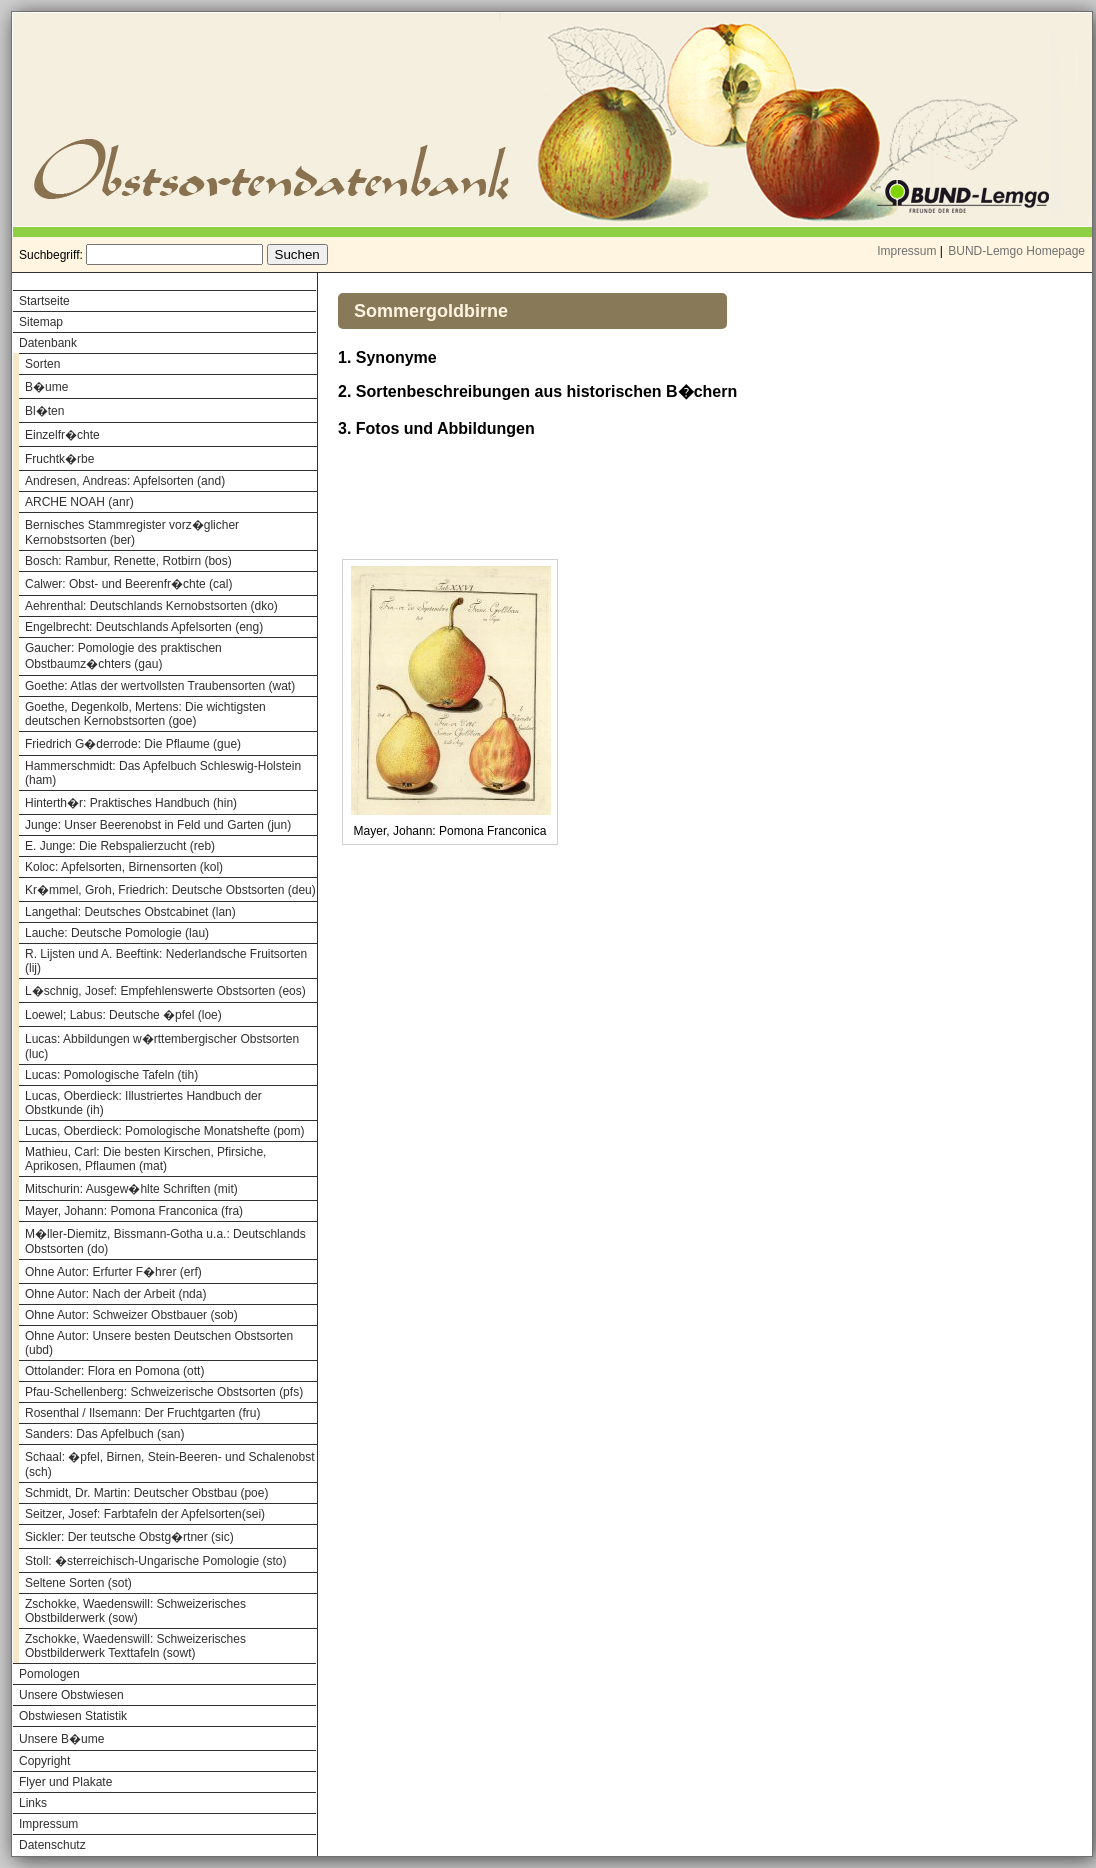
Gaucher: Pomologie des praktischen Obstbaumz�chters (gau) (123, 656)
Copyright (44, 1761)
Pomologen (49, 1674)
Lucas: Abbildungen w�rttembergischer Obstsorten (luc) (162, 1046)
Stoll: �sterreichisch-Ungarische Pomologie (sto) (155, 1561)
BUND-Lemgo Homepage (1016, 251)
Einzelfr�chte (62, 435)
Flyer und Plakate (65, 1782)
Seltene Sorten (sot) (78, 1583)
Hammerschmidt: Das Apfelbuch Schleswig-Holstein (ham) (163, 773)
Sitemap (41, 322)
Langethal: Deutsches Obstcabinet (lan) (130, 912)
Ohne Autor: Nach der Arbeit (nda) (115, 1294)
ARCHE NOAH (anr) (79, 502)
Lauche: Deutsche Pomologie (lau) (117, 933)
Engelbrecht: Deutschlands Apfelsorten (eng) (144, 627)
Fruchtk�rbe (59, 459)
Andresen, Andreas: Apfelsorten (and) (125, 481)
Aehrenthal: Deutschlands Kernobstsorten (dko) (151, 606)
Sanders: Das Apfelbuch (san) (104, 1434)
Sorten (42, 364)
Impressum (906, 251)
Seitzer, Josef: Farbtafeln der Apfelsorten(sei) (145, 1514)
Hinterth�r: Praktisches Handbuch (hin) (131, 803)
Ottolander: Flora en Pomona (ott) (114, 1371)
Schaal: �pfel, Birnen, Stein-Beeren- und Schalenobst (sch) (170, 1464)
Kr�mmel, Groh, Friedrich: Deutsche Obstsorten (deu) (170, 890)
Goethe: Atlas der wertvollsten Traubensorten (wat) (160, 686)
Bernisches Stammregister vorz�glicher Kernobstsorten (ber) (132, 532)
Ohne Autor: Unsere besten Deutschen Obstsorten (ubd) (159, 1343)
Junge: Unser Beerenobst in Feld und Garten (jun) (158, 825)
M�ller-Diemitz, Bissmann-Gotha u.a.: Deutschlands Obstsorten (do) (165, 1241)
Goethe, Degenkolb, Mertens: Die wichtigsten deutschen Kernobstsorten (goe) (145, 714)
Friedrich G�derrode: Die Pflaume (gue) (133, 744)
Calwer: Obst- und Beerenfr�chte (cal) (128, 584)
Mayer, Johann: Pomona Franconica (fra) (134, 1211)
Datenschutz (52, 1845)
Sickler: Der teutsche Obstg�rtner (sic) (129, 1537)
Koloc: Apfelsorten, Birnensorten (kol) (124, 867)
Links (33, 1803)
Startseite (44, 301)
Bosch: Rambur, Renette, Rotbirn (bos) (128, 561)
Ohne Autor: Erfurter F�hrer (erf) (113, 1272)
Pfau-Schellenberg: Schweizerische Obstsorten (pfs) (164, 1392)
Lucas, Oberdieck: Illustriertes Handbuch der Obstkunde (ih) (143, 1103)
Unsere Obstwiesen (71, 1695)
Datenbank (48, 343)
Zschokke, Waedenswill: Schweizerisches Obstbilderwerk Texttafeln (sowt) (135, 1646)
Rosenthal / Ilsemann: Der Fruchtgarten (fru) (142, 1413)
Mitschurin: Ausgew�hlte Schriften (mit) (131, 1189)
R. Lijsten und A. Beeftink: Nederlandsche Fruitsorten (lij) (166, 961)
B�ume (46, 387)
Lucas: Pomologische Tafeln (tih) (111, 1075)
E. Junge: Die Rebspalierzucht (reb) (120, 846)
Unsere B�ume (61, 1739)
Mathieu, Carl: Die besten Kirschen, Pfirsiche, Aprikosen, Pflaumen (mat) (145, 1159)
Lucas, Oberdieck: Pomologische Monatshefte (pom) (164, 1131)
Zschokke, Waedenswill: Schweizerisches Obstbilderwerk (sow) (135, 1611)
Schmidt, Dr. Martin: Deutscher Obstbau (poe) (146, 1493)
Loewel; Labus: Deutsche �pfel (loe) (123, 1015)
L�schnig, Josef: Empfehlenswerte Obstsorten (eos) (165, 991)
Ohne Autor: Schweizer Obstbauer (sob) (131, 1315)
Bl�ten (44, 411)
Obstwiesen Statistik (73, 1716)
